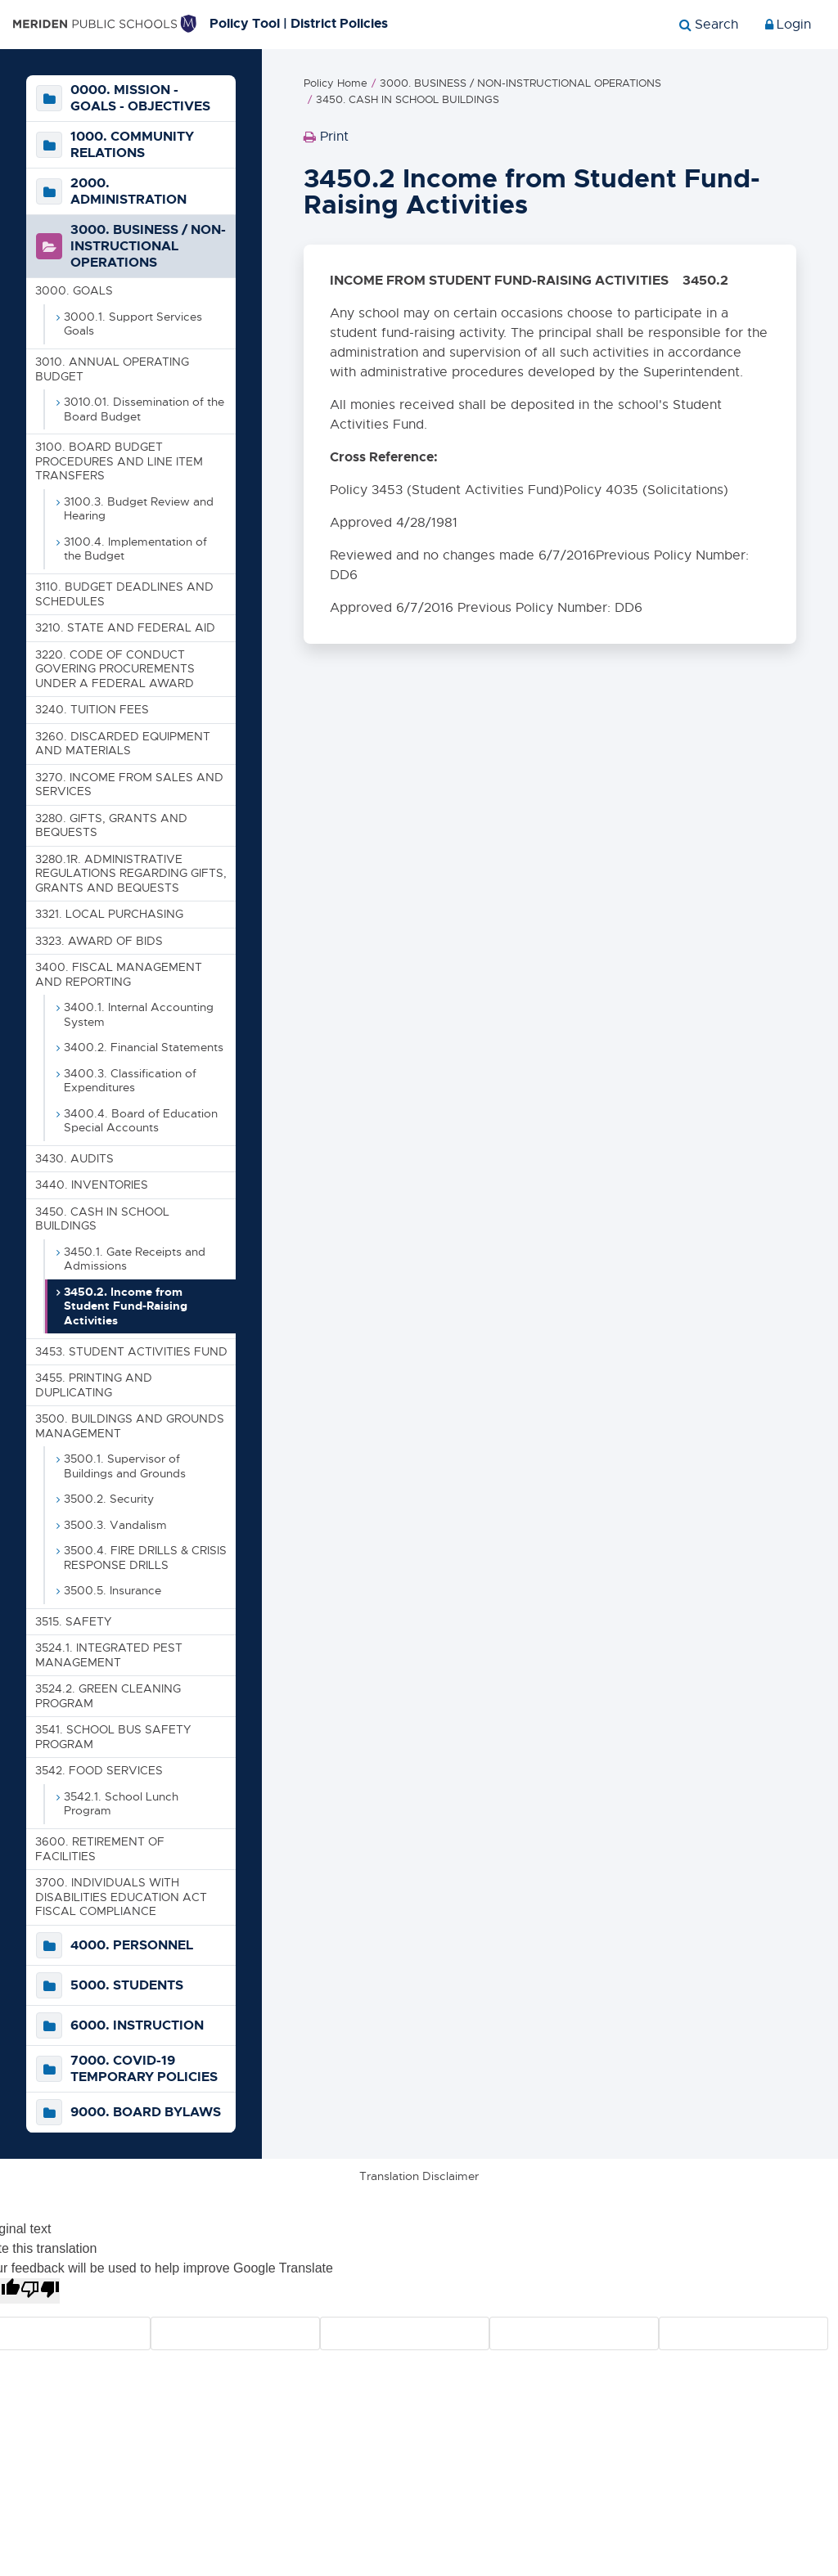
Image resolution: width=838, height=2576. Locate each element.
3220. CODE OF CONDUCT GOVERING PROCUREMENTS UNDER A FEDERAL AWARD (115, 668)
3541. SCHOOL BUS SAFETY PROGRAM (113, 1737)
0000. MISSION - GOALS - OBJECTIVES (140, 99)
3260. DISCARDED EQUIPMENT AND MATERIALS (122, 743)
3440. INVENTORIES (91, 1185)
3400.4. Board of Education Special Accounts (141, 1120)
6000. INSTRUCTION (137, 2025)
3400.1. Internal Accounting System (139, 1014)
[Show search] (708, 24)
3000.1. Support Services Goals (133, 324)
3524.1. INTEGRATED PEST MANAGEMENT (108, 1655)
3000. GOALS (74, 291)
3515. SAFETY (73, 1621)
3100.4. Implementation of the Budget (135, 549)
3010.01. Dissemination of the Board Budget (144, 409)
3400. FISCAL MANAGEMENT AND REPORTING (118, 974)
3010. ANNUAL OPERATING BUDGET (112, 369)
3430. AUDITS (74, 1158)
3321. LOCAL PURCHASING (109, 913)
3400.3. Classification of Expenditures (130, 1080)
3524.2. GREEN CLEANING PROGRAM (108, 1696)
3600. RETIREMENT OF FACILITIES (99, 1848)
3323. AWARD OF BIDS (99, 940)
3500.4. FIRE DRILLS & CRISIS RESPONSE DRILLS (145, 1557)
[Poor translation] (40, 2291)
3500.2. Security (109, 1498)
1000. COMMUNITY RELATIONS (132, 145)
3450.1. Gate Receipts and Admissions (134, 1259)
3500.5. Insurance (112, 1590)
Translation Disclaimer (419, 2176)
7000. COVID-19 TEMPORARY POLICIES (144, 2068)
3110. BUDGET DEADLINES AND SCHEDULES (124, 594)
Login (788, 24)
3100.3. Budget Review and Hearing (139, 509)
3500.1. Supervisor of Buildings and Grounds (125, 1466)
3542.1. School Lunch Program (121, 1803)
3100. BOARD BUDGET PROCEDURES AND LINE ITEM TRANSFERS (119, 461)
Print (326, 141)
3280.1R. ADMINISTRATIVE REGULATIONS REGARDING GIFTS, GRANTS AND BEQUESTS (131, 873)
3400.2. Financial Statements (143, 1047)
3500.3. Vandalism (115, 1524)
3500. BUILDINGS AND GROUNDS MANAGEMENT (129, 1426)
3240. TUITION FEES (92, 709)
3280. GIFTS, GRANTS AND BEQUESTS (111, 825)
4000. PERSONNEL (131, 1945)
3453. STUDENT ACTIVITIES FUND (131, 1351)
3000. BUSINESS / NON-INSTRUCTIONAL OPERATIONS (148, 247)
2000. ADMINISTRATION (128, 192)
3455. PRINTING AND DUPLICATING (93, 1385)
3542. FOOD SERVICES (99, 1771)
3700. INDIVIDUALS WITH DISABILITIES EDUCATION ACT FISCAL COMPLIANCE (121, 1896)
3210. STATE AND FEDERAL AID (125, 627)
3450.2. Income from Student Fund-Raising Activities (125, 1306)
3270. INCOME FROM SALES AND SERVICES (129, 784)
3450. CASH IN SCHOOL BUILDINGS (102, 1219)
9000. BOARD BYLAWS (145, 2112)
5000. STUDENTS (126, 1985)
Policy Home (335, 84)
